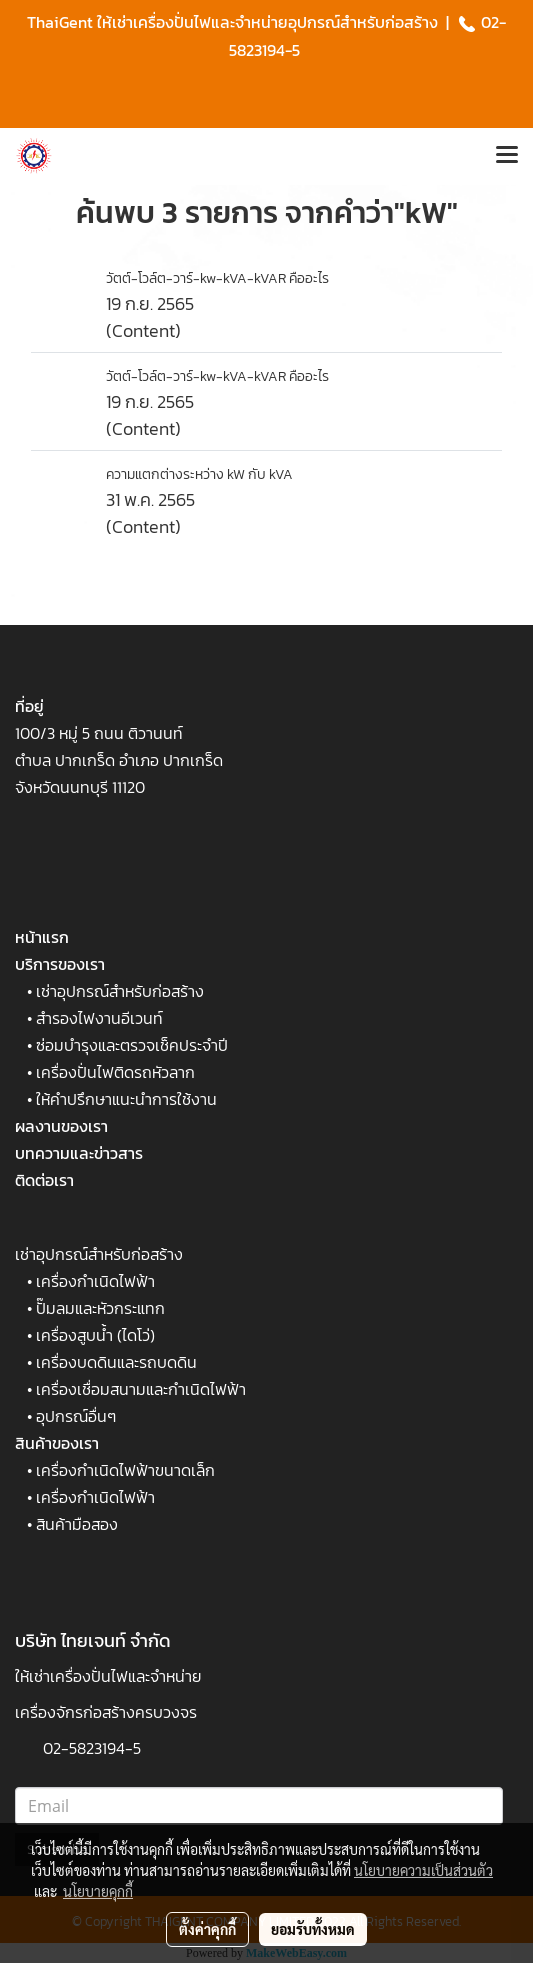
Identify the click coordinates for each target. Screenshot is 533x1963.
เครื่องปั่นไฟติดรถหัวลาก (115, 1072)
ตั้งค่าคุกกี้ (207, 1929)
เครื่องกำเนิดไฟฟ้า (95, 1281)
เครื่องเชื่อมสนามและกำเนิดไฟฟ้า (141, 1389)
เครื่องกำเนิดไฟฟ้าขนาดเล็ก (125, 1470)
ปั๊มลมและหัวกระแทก (100, 1308)
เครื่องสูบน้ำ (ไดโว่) (95, 1335)
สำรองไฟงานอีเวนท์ (99, 1018)
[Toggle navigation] (507, 156)
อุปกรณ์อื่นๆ (76, 1416)
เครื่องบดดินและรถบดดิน (116, 1362)
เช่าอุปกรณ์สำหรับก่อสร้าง (120, 991)
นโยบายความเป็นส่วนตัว (423, 1870)
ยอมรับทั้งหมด (313, 1929)
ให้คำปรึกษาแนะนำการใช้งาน (126, 1099)
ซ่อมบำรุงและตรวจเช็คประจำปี (132, 1045)
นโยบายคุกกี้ (98, 1891)
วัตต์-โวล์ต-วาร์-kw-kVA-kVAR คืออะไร (217, 278)
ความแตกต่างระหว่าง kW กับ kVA (199, 474)
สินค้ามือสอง (77, 1524)
